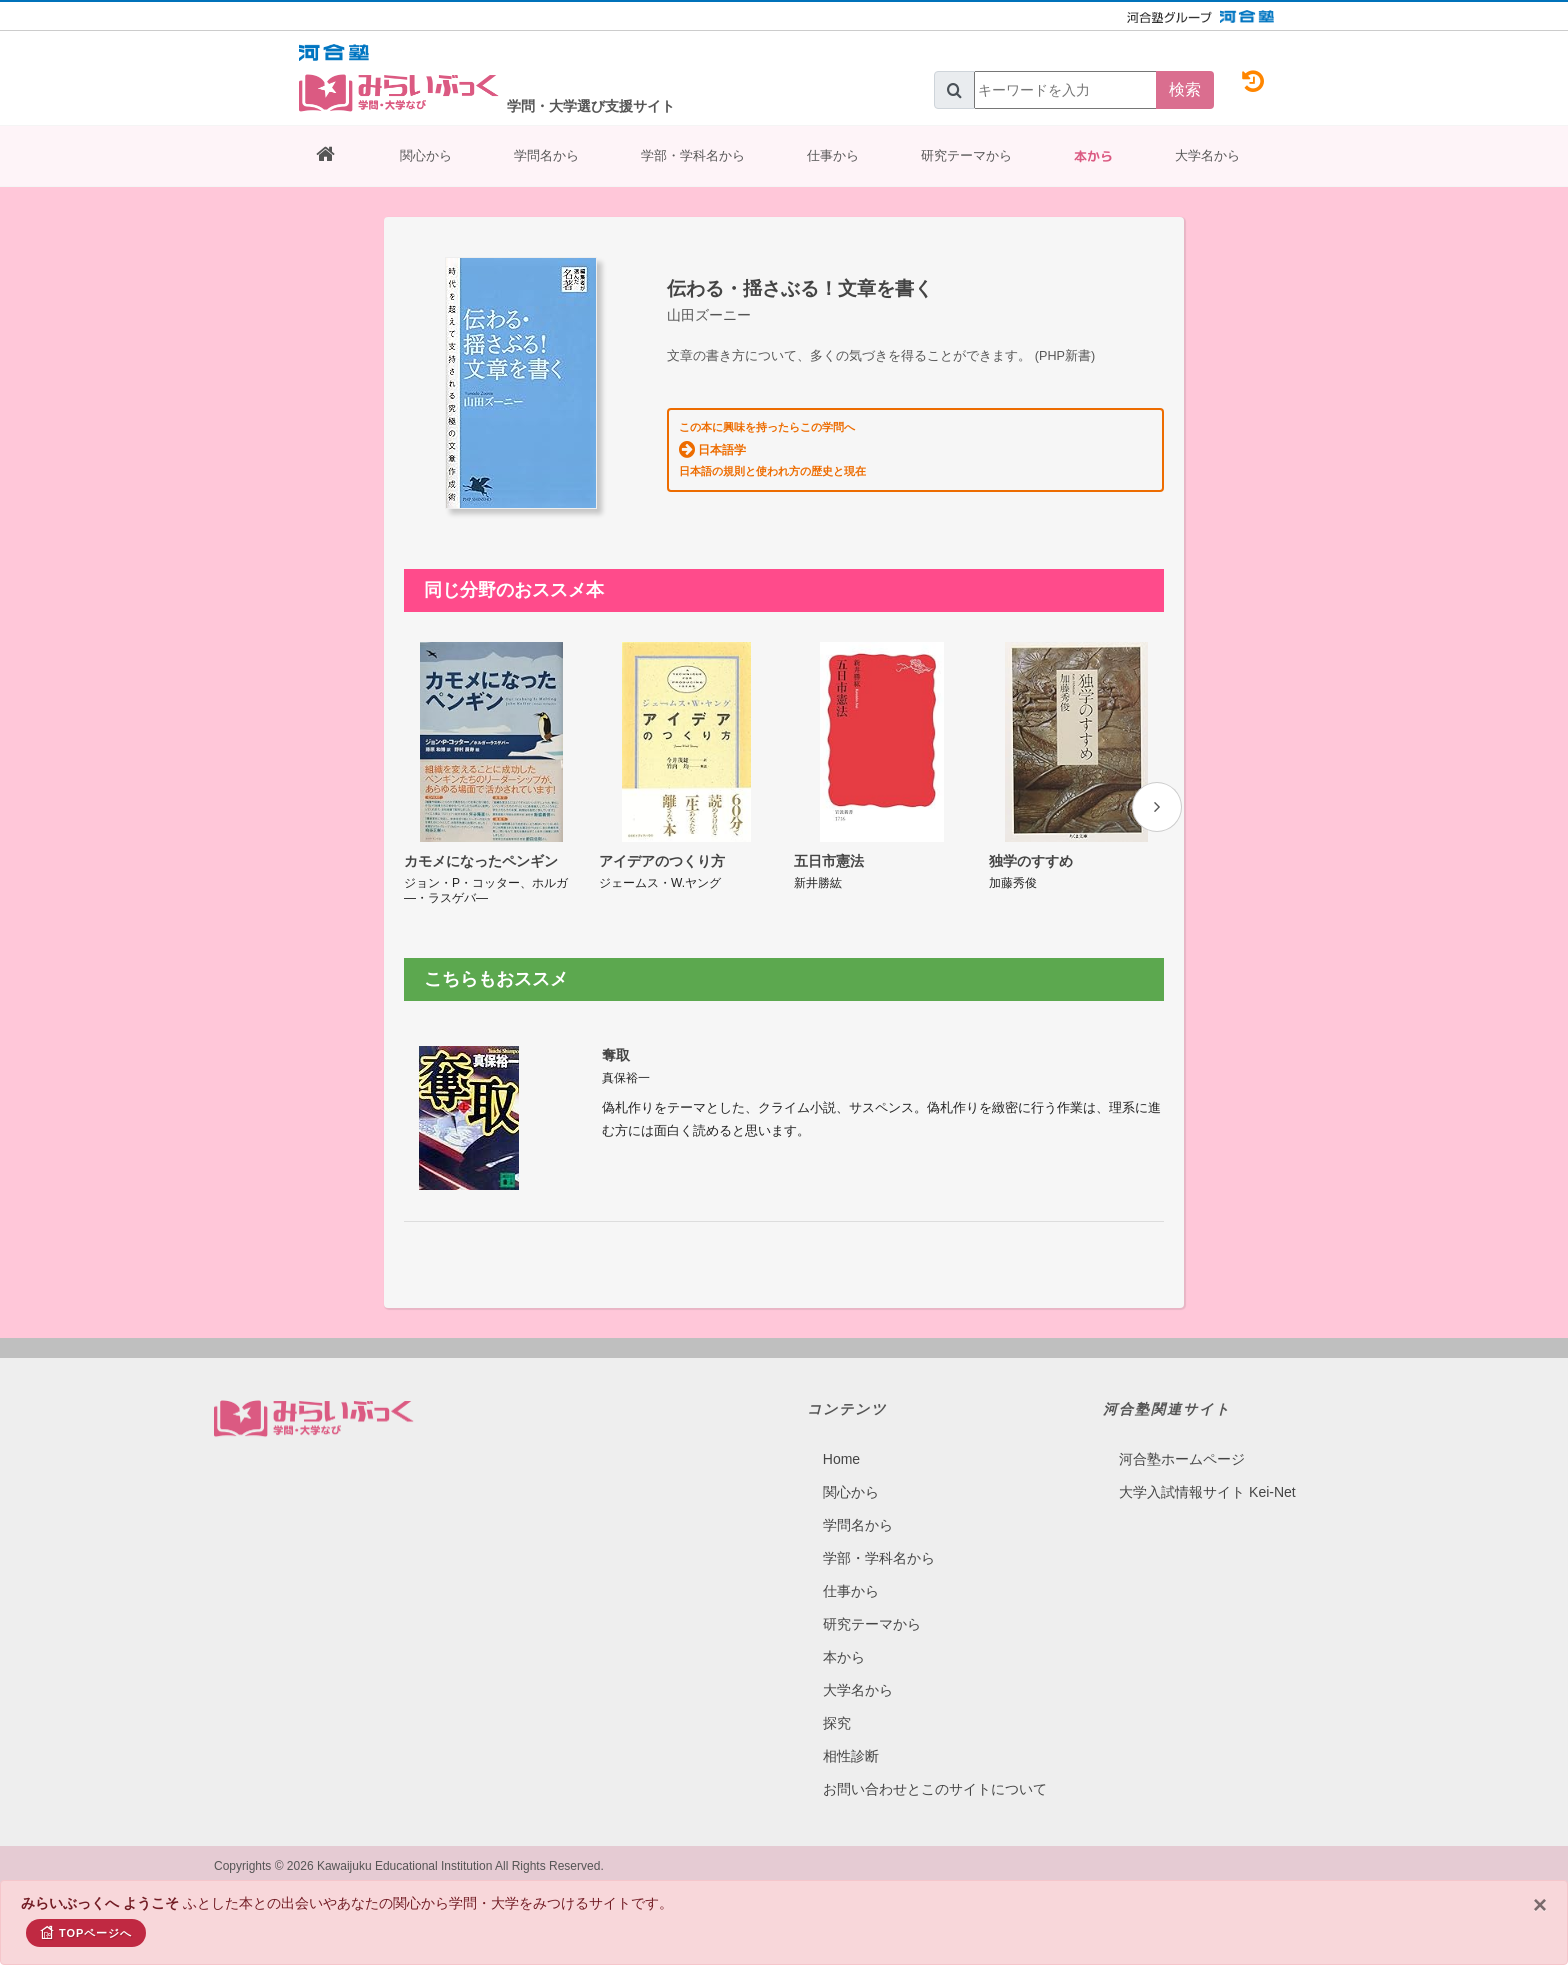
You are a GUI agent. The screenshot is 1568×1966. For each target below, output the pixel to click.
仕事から (833, 155)
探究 (837, 1723)
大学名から (1207, 155)
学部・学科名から (693, 155)
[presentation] (1157, 807)
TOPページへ (86, 1932)
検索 (1185, 89)
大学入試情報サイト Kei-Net (1207, 1492)
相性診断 (851, 1756)
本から (1093, 156)
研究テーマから (966, 155)
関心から (426, 155)
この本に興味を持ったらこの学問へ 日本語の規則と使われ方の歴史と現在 (772, 449)
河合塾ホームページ (1182, 1459)
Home (841, 1459)
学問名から (546, 155)
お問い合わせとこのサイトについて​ (935, 1789)
